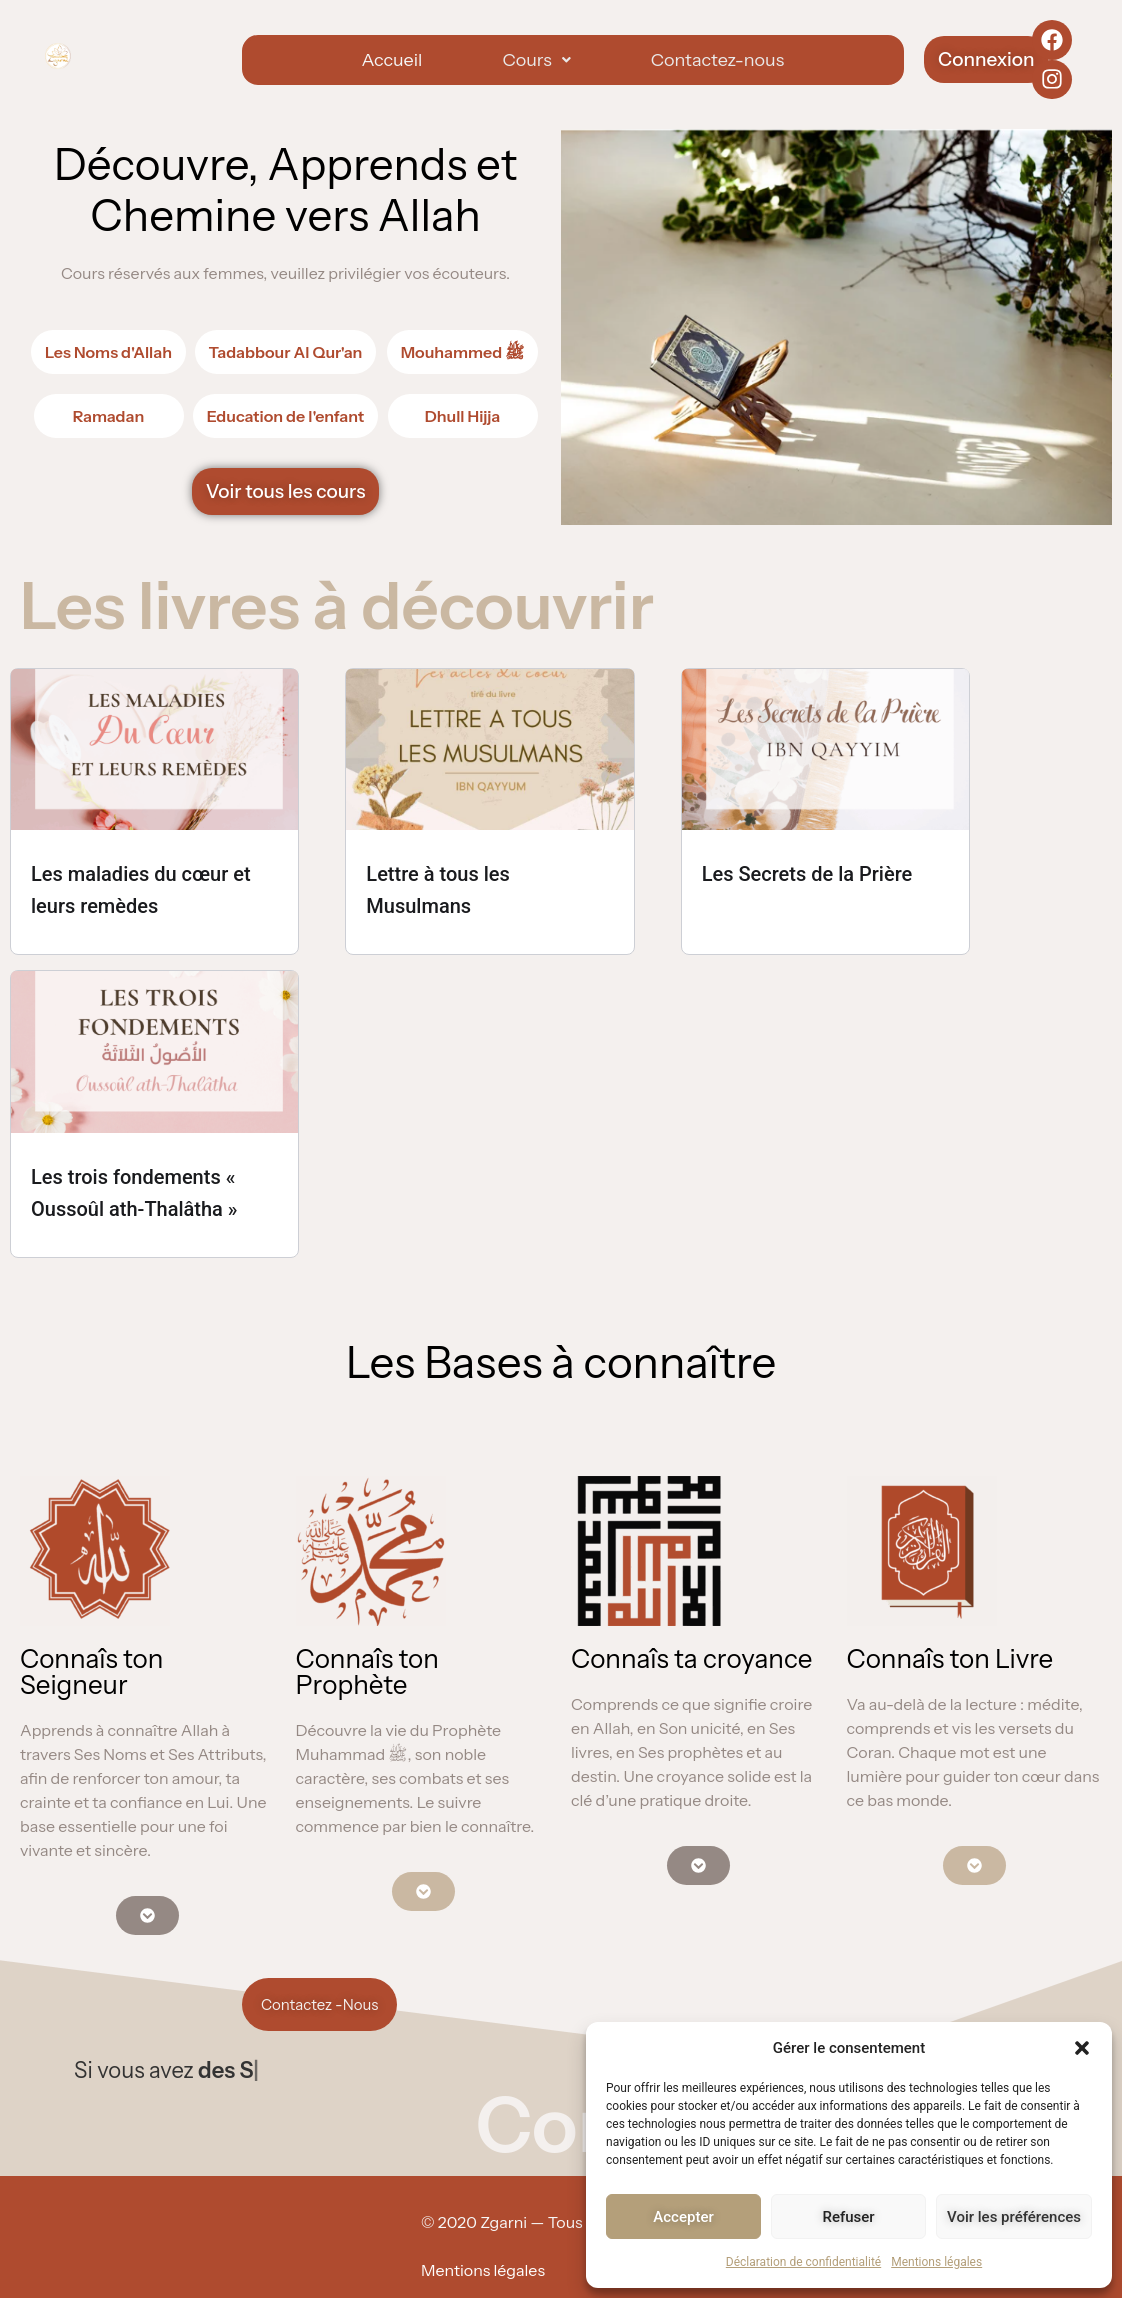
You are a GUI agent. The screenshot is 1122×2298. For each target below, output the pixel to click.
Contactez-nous (717, 60)
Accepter (683, 2217)
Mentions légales (936, 2262)
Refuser (848, 2217)
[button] (1082, 2048)
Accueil (391, 60)
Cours (536, 60)
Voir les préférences (1014, 2217)
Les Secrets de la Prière (807, 874)
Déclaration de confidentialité (803, 2262)
